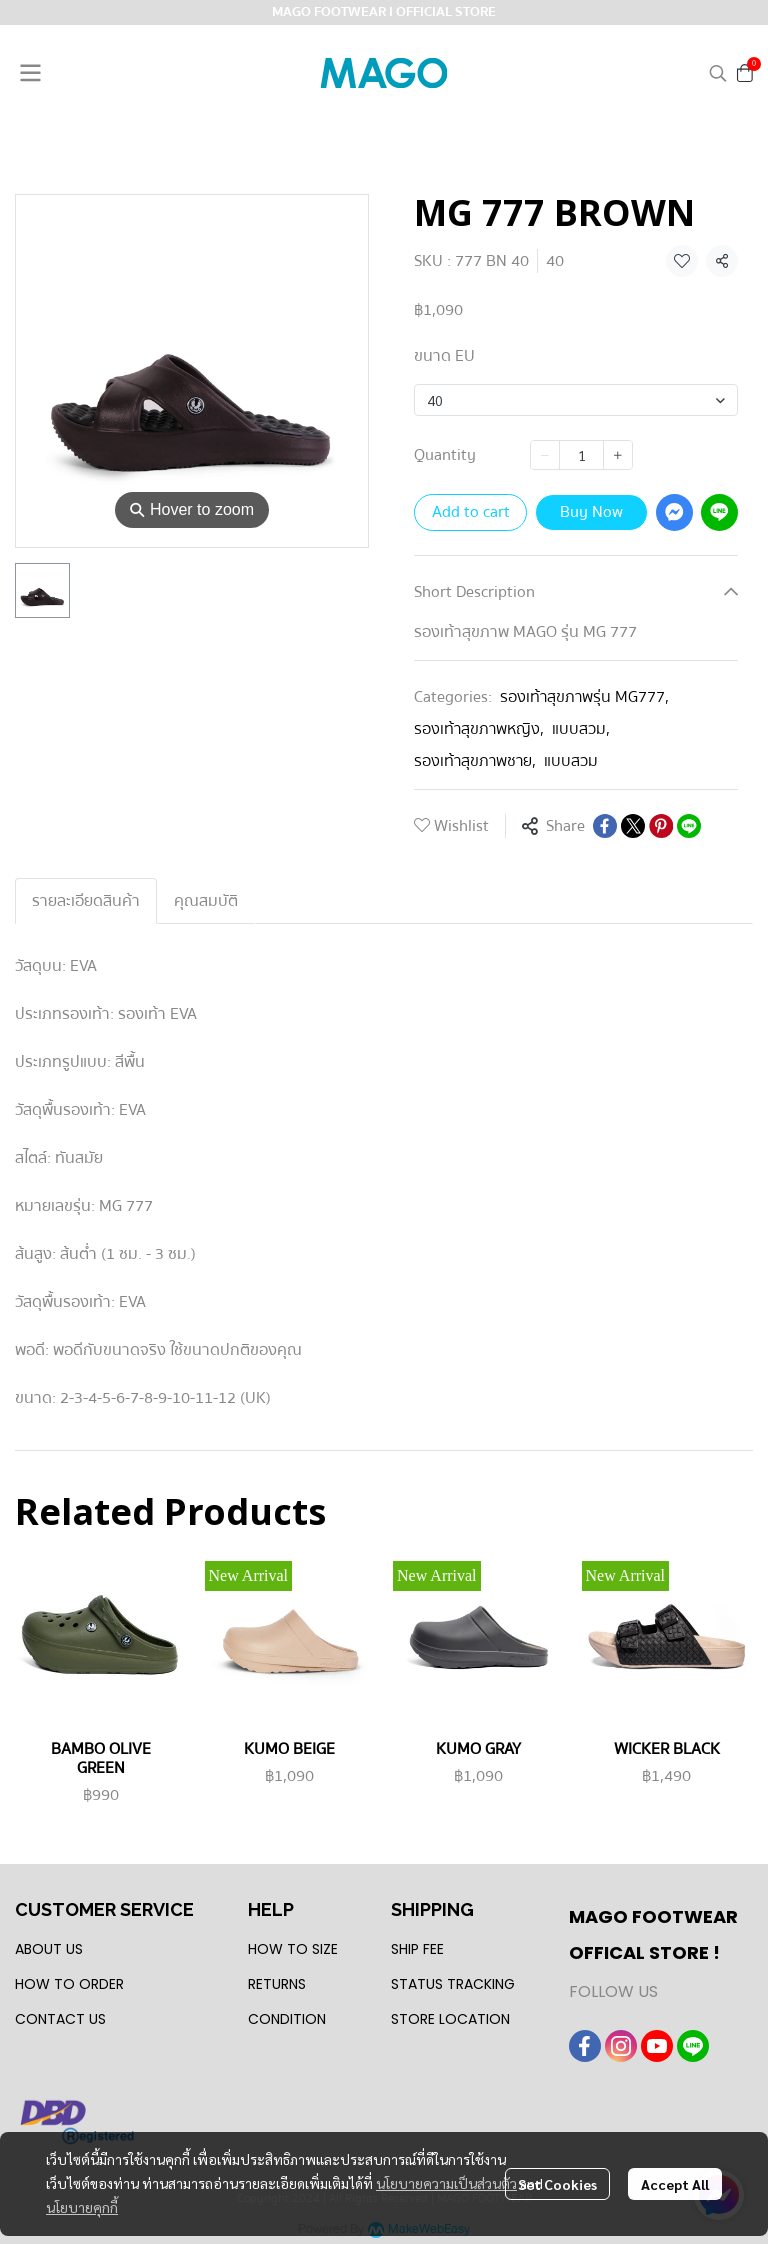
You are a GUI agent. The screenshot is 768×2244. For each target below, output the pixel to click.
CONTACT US (60, 2019)
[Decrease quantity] (545, 455)
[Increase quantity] (618, 455)
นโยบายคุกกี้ (82, 2207)
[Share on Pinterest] (661, 826)
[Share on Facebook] (605, 826)
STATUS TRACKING (453, 1984)
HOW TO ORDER (69, 1984)
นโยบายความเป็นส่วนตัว (446, 2183)
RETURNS (277, 1984)
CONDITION (287, 2019)
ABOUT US (49, 1949)
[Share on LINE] (689, 826)
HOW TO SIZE (293, 1949)
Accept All (675, 2184)
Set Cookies (557, 2184)
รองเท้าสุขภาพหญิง (479, 729)
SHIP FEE (417, 1949)
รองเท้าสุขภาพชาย (475, 761)
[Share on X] (633, 826)
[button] (718, 73)
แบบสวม (581, 729)
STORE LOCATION (450, 2019)
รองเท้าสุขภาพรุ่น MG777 (584, 697)
